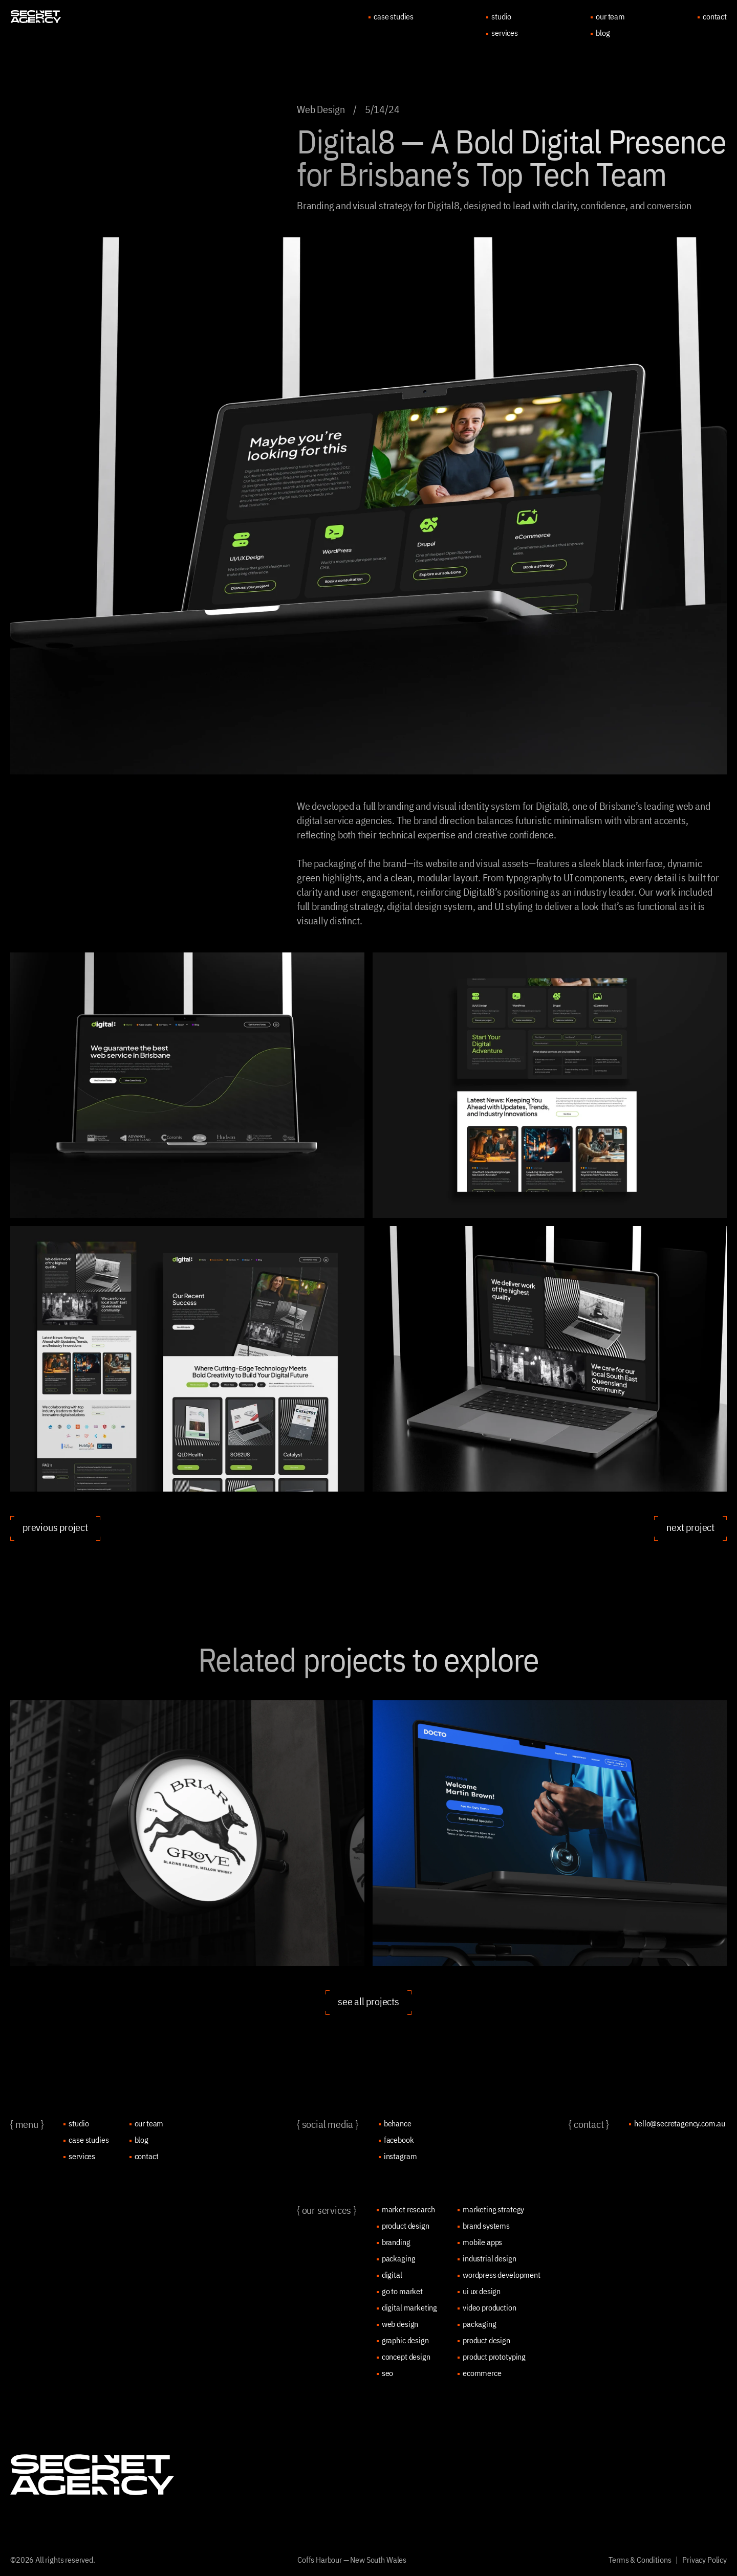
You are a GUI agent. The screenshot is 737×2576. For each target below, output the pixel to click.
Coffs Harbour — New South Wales (351, 2560)
